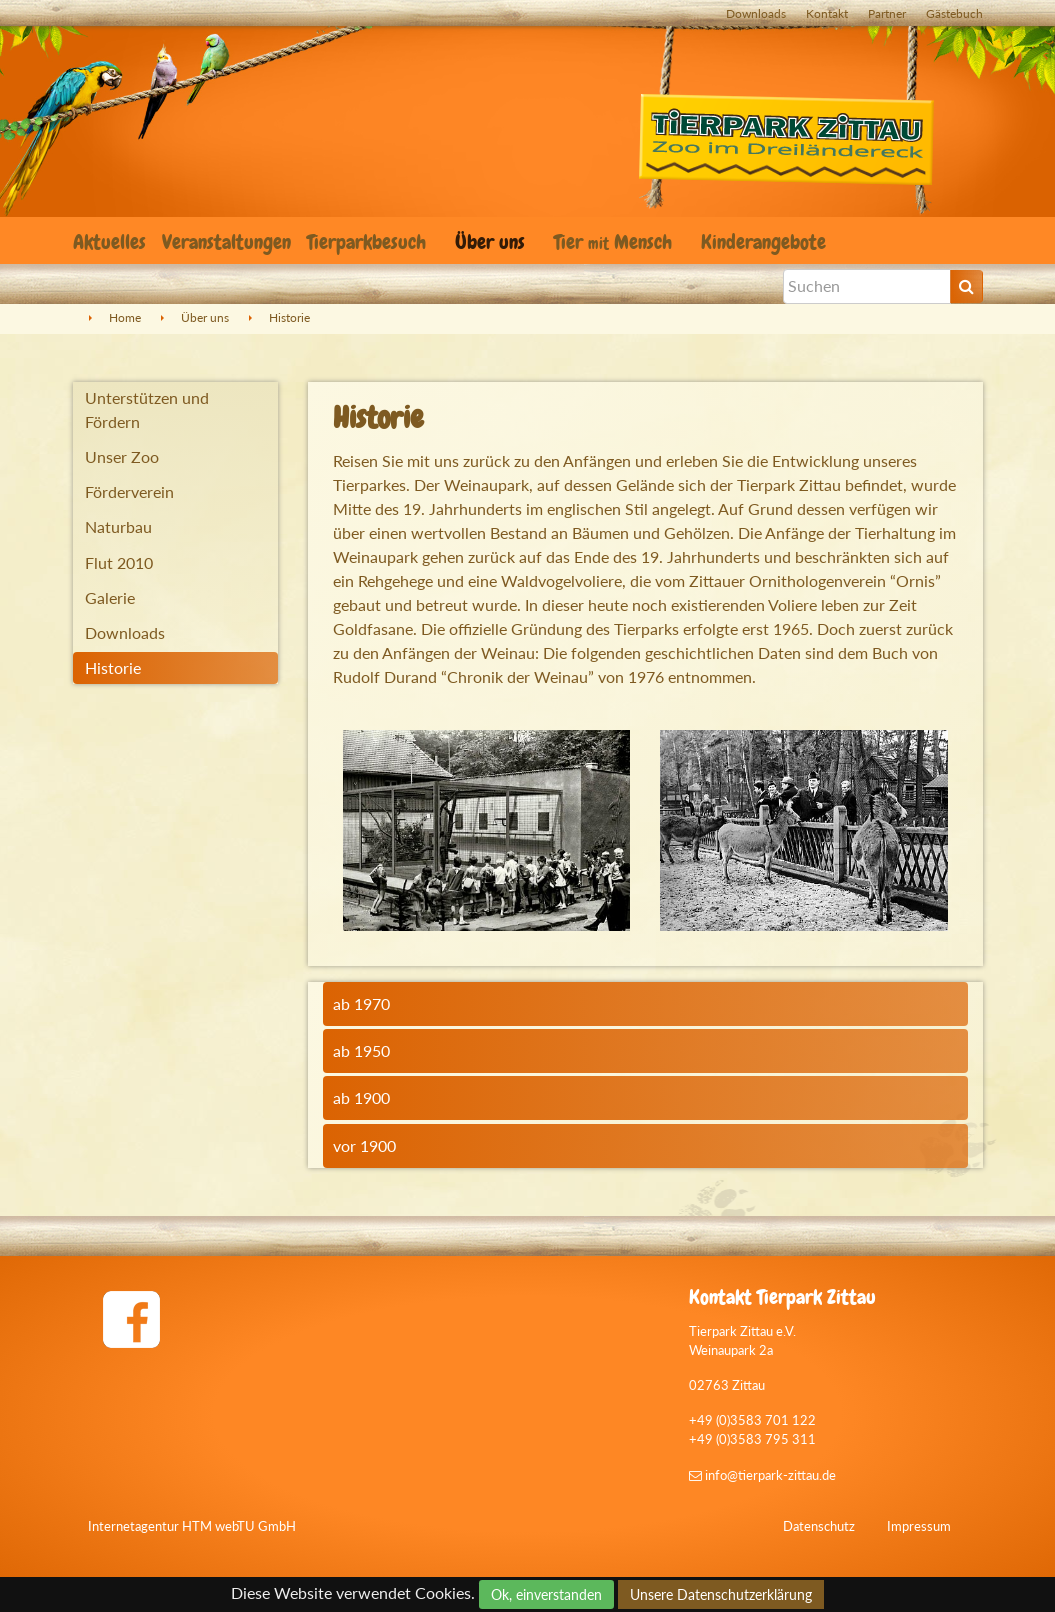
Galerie (110, 597)
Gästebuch (954, 13)
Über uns (492, 242)
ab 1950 (361, 1050)
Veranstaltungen (226, 242)
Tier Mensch (615, 242)
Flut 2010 (119, 562)
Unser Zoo (122, 456)
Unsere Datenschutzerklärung (721, 1594)
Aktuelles (109, 242)
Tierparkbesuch (369, 242)
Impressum (919, 1526)
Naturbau (118, 526)
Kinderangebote (766, 242)
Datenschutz (819, 1526)
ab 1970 (361, 1003)
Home (125, 317)
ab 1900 (361, 1097)
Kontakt (827, 13)
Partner (887, 13)
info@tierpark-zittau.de (762, 1475)
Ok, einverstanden (546, 1594)
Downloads (756, 13)
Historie (289, 317)
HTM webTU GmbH (239, 1526)
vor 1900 (364, 1145)
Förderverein (129, 491)
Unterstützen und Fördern (147, 409)
